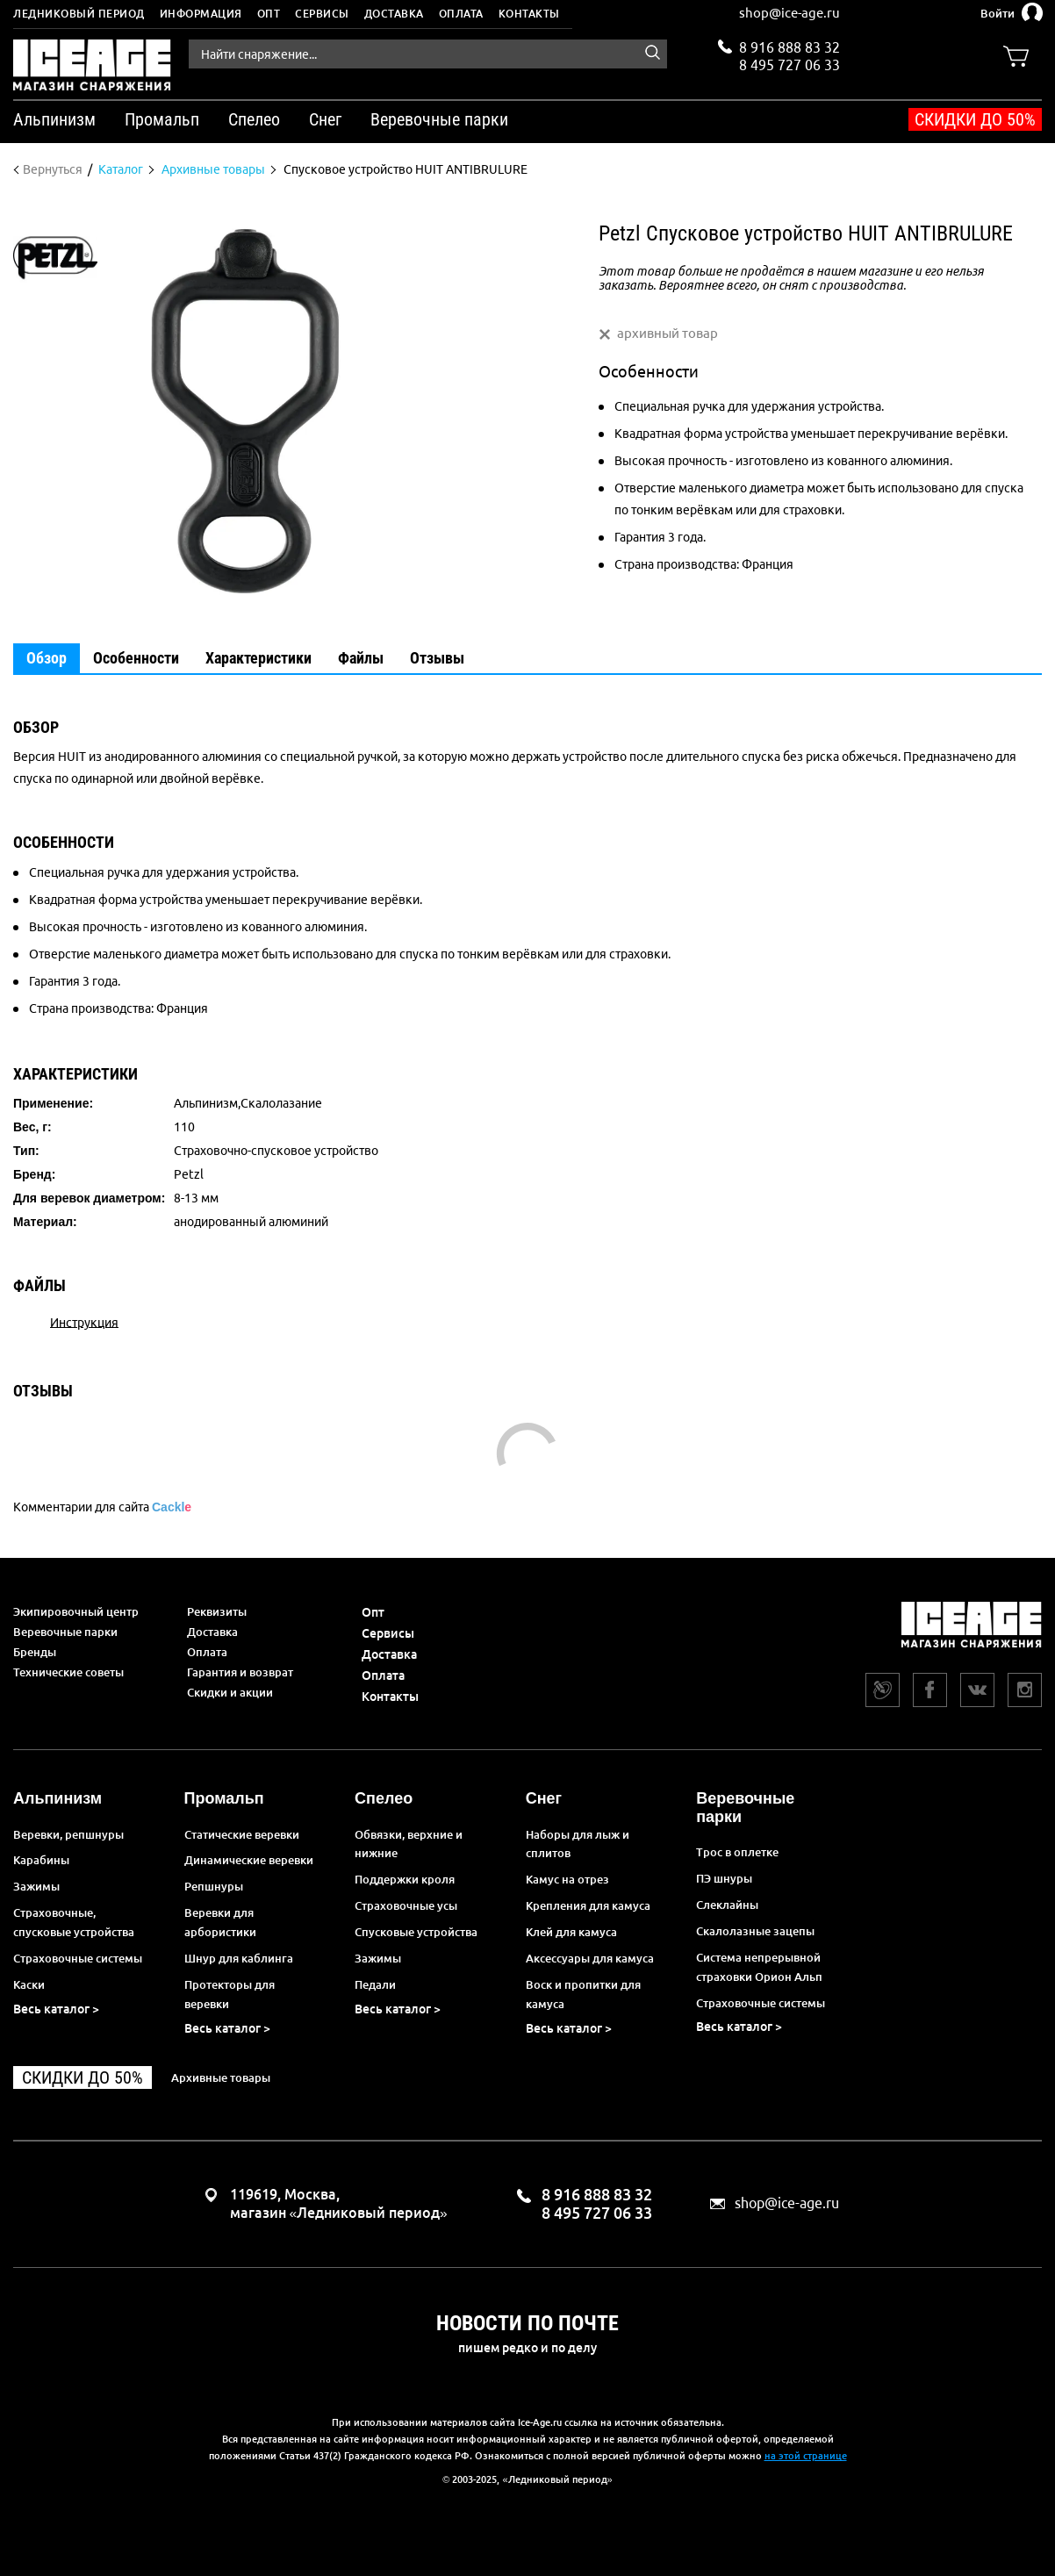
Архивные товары (220, 2077)
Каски (29, 1984)
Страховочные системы (77, 1958)
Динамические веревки (248, 1860)
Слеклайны (727, 1904)
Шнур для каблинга (238, 1958)
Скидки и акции (230, 1692)
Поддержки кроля (405, 1879)
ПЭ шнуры (724, 1878)
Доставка (394, 13)
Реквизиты (217, 1611)
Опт (269, 13)
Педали (375, 1984)
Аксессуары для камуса (590, 1958)
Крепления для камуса (588, 1905)
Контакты (529, 13)
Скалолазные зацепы (755, 1931)
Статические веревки (241, 1834)
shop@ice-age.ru (789, 12)
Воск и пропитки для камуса (583, 1994)
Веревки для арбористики (220, 1922)
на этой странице (805, 2455)
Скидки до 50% (975, 119)
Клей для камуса (571, 1932)
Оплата (461, 13)
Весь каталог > (56, 2009)
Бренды (34, 1652)
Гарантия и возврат (240, 1672)
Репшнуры (213, 1886)
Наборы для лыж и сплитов (577, 1844)
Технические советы (68, 1672)
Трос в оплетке (737, 1852)
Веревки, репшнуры (68, 1834)
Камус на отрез (567, 1879)
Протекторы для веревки (229, 1994)
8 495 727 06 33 (789, 63)
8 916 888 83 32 (789, 47)
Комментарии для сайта (102, 1507)
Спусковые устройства (416, 1932)
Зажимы (36, 1886)
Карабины (41, 1860)
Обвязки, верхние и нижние (409, 1844)
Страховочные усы (406, 1905)
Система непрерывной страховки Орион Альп (759, 1967)
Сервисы (322, 13)
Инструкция (84, 1322)
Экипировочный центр (76, 1611)
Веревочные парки (65, 1631)
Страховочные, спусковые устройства (73, 1922)
